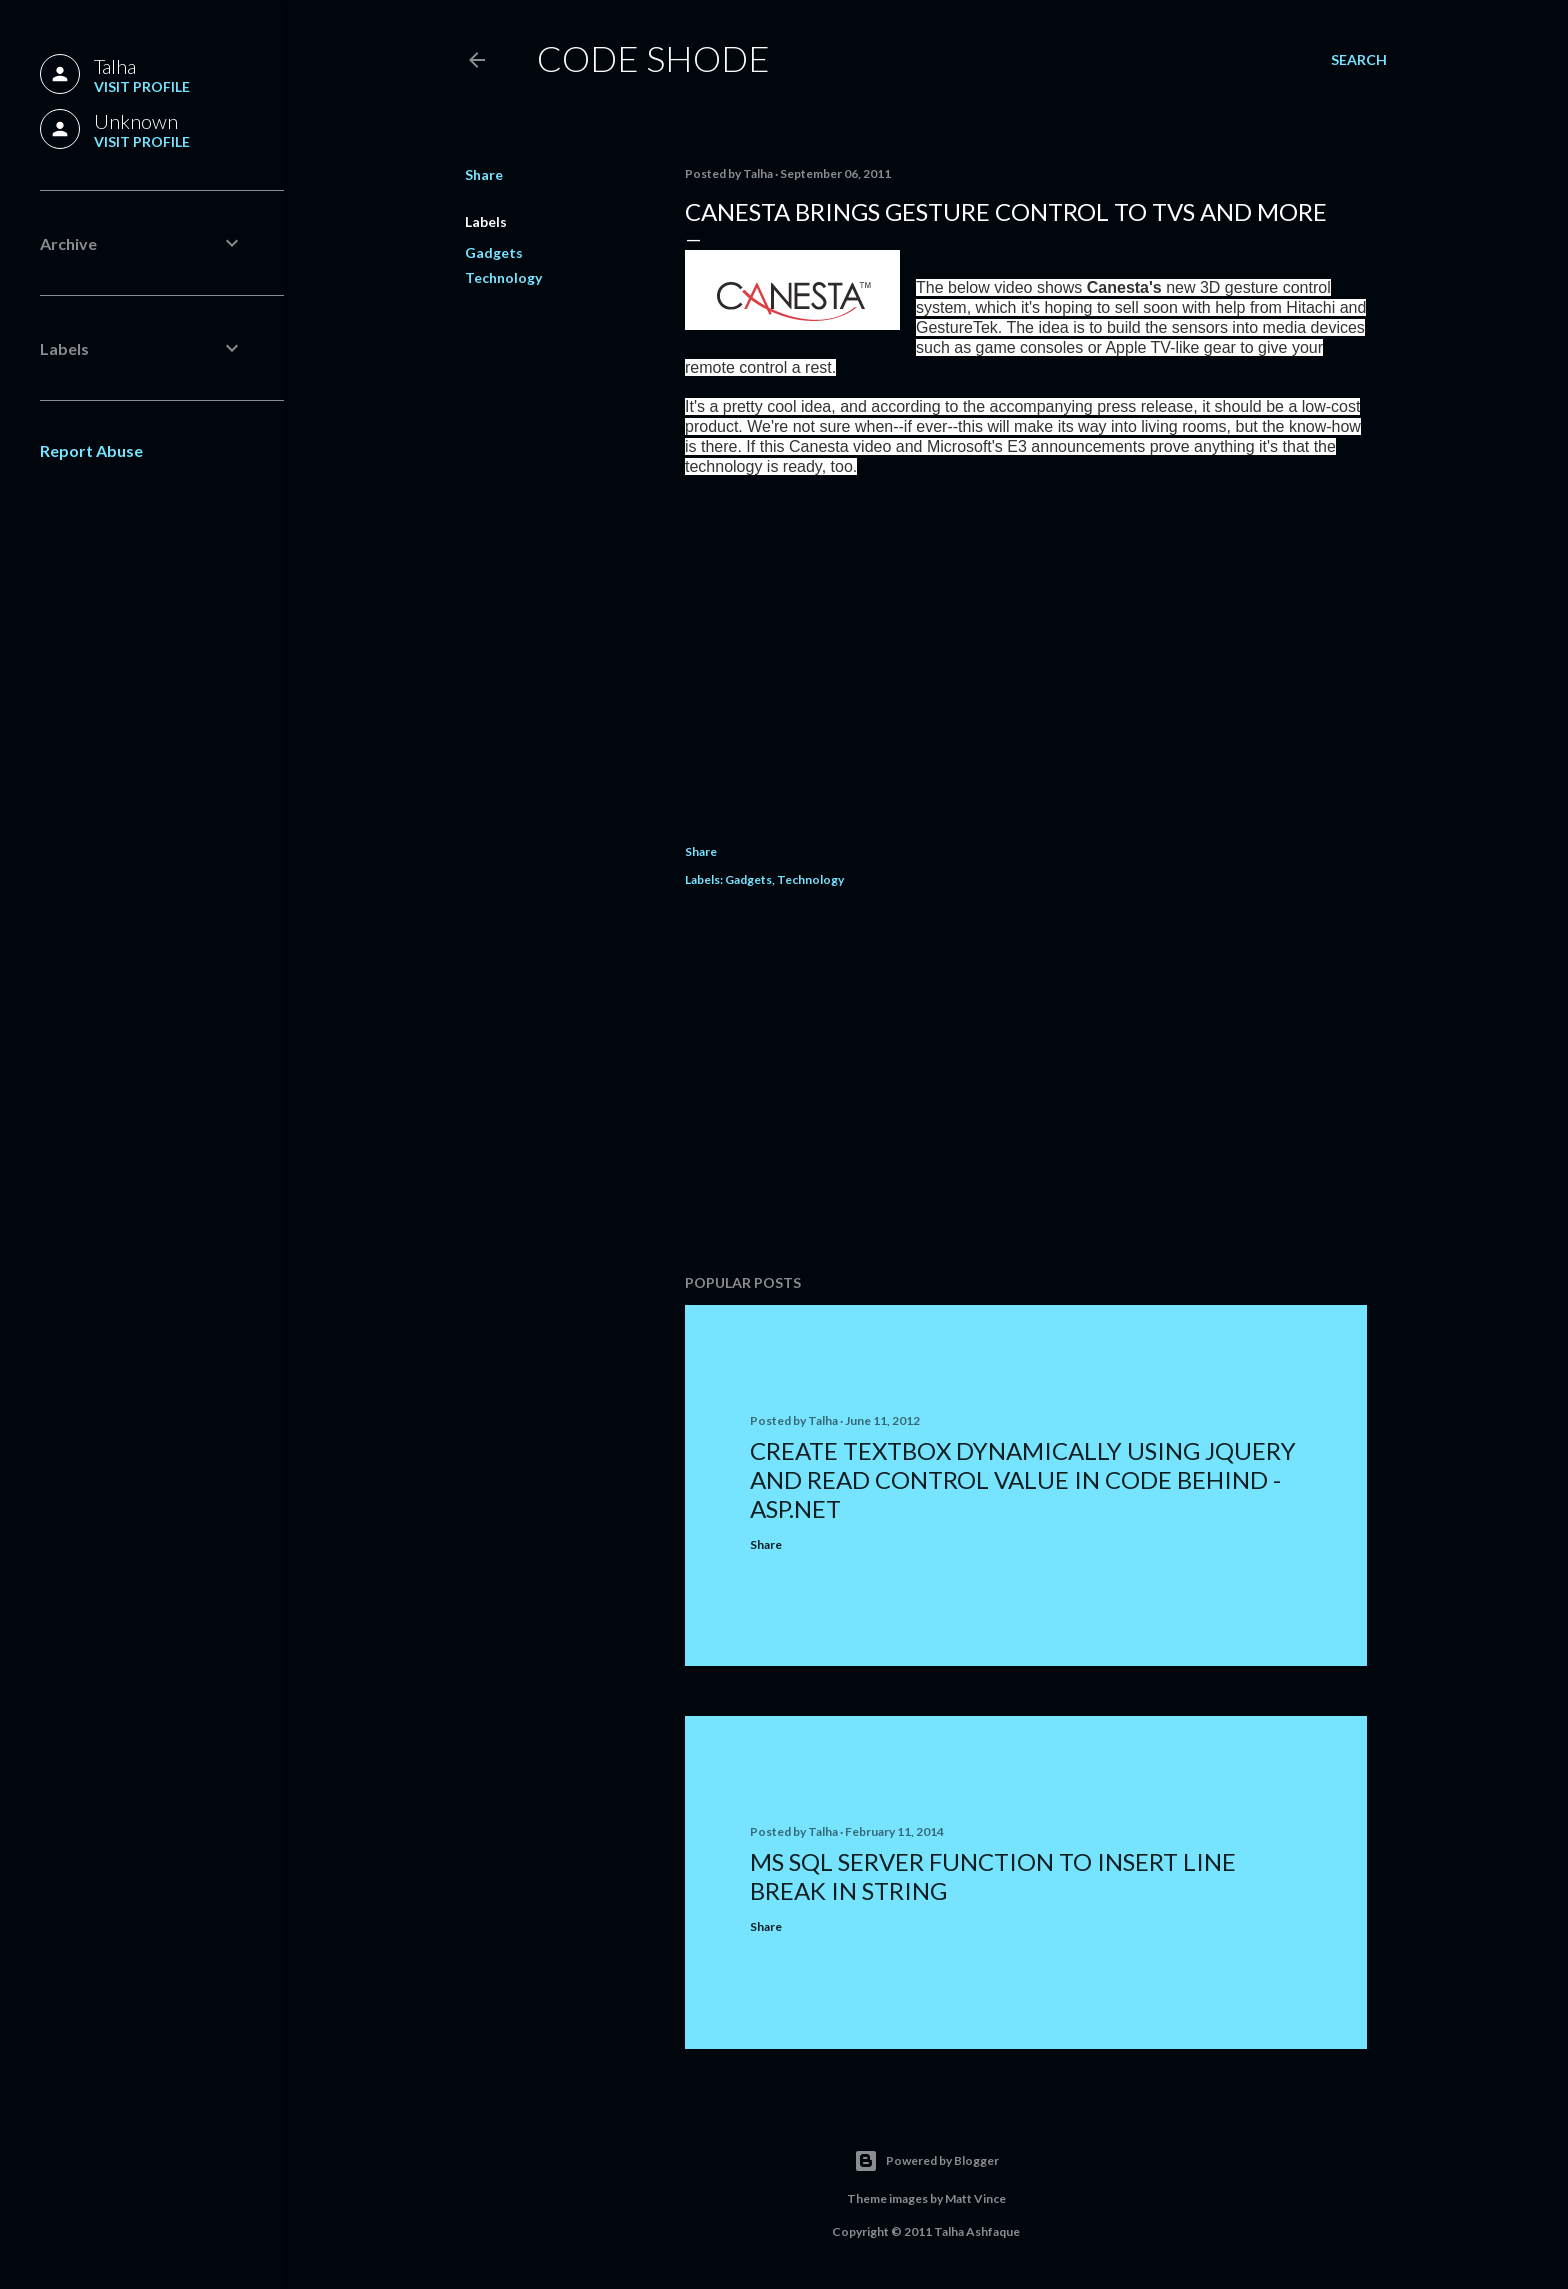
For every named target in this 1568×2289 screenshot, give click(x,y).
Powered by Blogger (926, 2161)
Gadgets (494, 252)
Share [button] (484, 174)
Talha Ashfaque (977, 2231)
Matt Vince (975, 2198)
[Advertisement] (1026, 1084)
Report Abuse (91, 450)
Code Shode (653, 58)
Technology (503, 277)
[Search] (1359, 60)
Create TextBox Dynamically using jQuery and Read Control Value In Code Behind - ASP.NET (1023, 1479)
